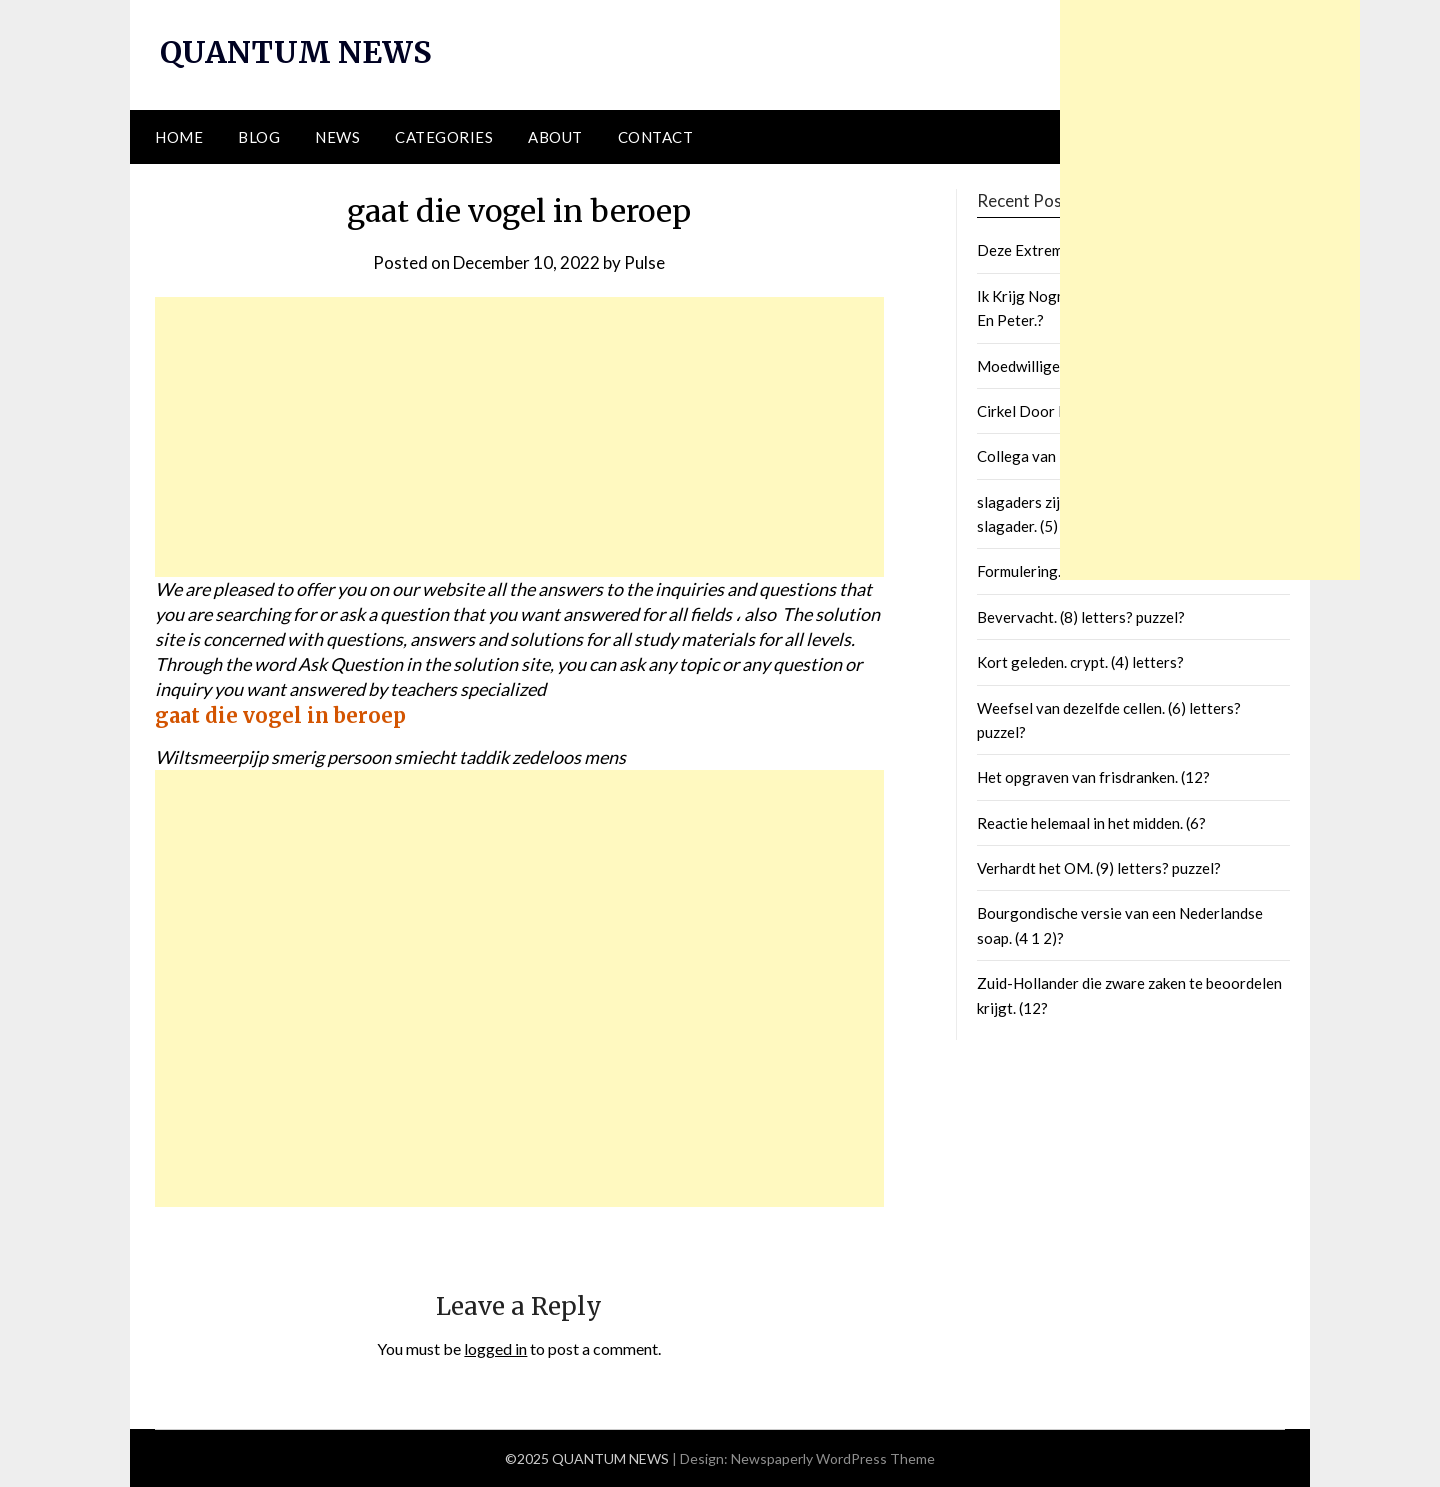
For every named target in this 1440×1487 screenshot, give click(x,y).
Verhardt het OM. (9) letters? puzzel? (1099, 868)
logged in (495, 1348)
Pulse (644, 262)
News (337, 137)
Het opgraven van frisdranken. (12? (1093, 777)
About (555, 137)
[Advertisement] (519, 437)
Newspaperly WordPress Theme (833, 1458)
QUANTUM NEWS (296, 52)
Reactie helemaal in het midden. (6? (1091, 823)
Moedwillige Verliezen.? (1056, 366)
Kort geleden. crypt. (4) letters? (1080, 662)
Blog (259, 137)
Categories (444, 137)
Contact (656, 137)
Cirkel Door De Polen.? (1053, 411)
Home (179, 137)
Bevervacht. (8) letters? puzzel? (1081, 617)
